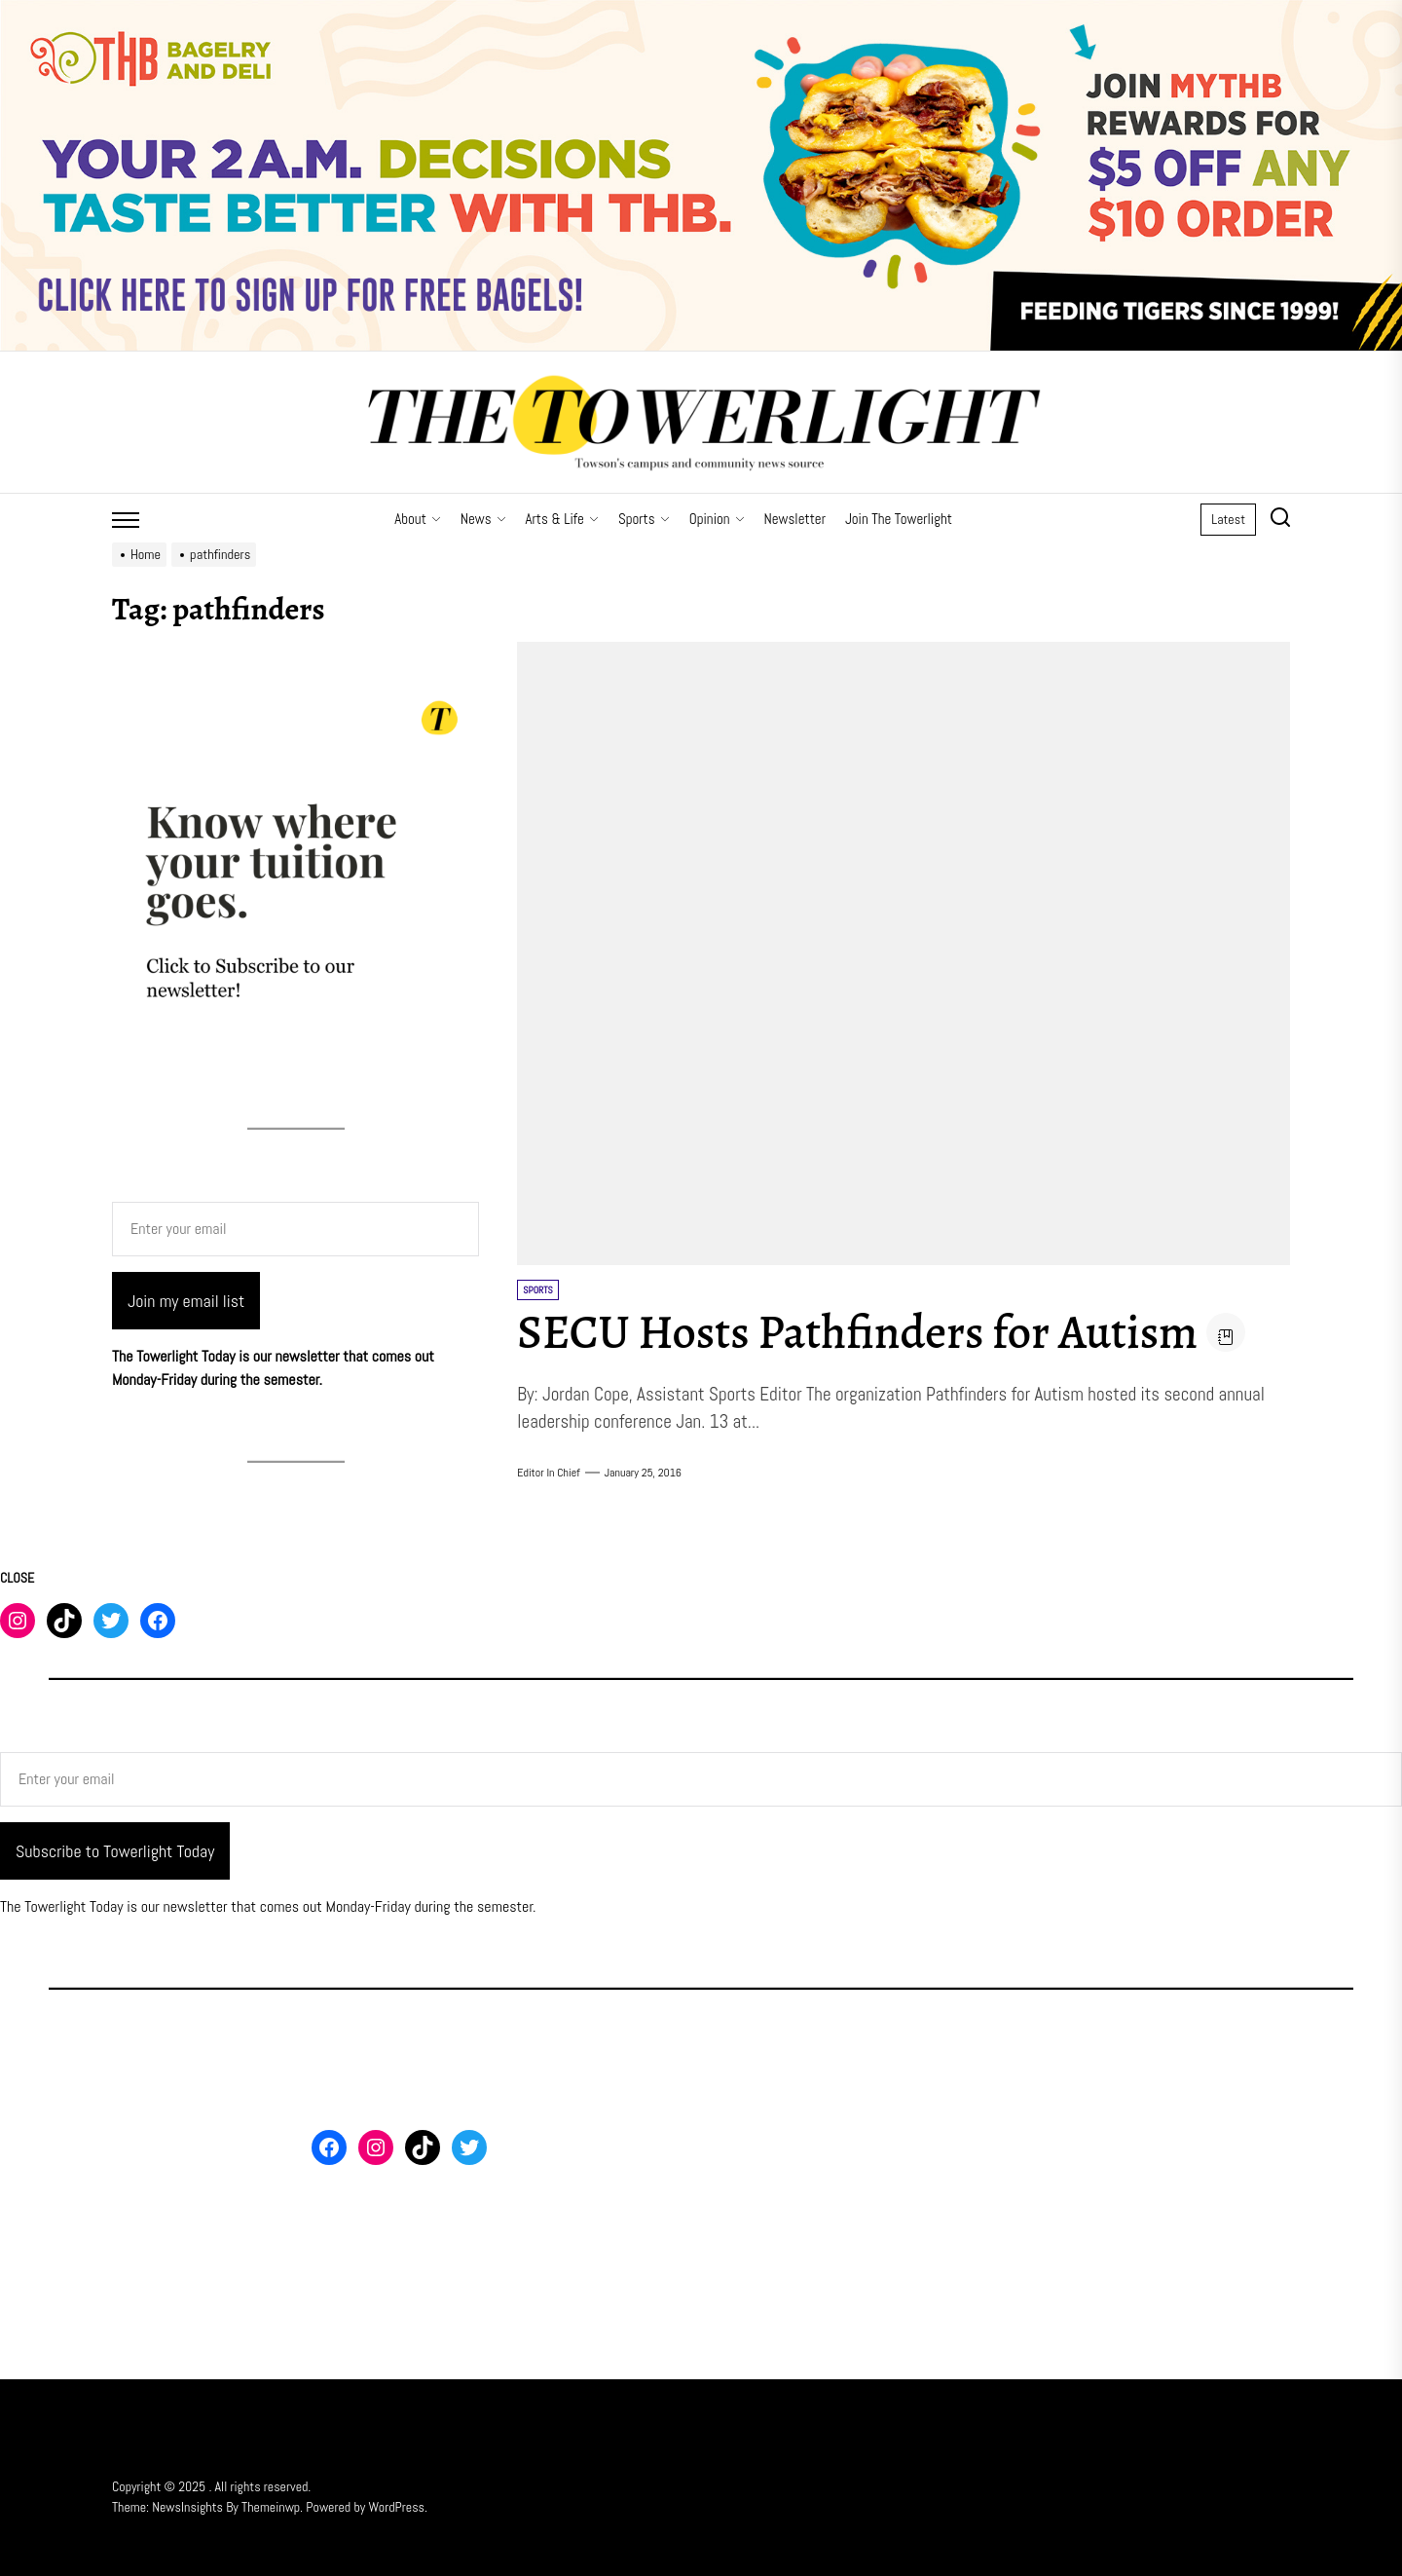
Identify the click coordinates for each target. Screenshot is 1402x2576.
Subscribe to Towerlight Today (115, 1851)
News (483, 518)
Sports (644, 518)
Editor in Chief (548, 1472)
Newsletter (795, 518)
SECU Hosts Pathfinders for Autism (857, 1332)
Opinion (717, 518)
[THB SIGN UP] (701, 11)
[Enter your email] (295, 1229)
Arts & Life (562, 518)
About (417, 518)
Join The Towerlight (898, 518)
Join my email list (186, 1300)
